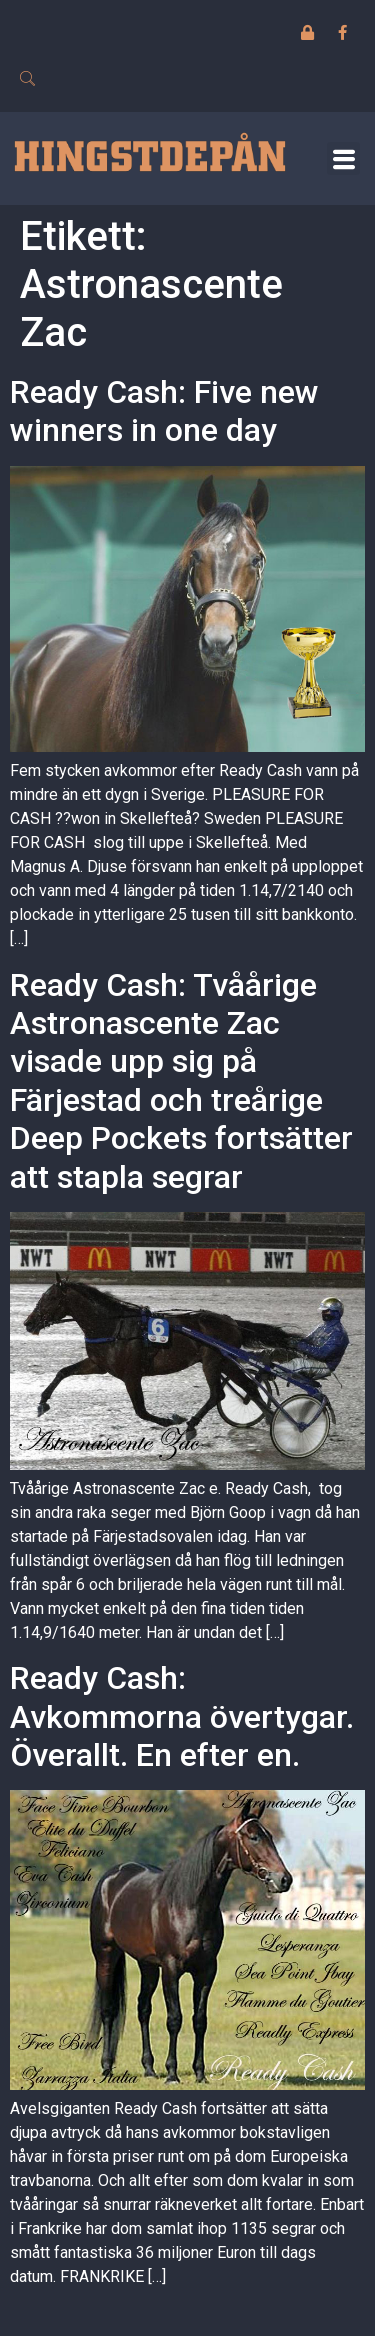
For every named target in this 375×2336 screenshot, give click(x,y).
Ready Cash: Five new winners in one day (164, 411)
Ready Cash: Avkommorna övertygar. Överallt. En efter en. (182, 1716)
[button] (343, 158)
